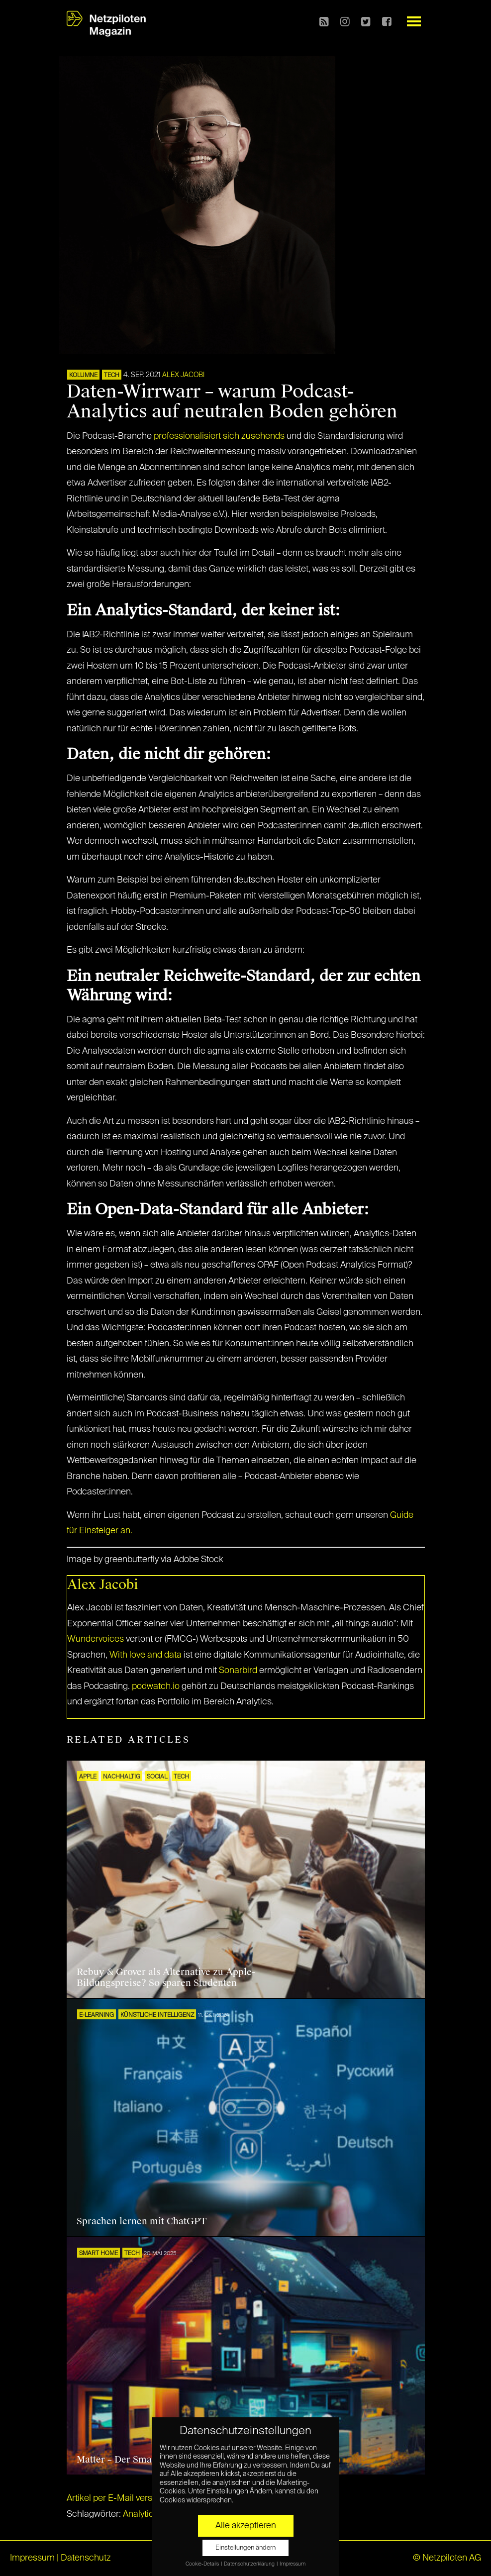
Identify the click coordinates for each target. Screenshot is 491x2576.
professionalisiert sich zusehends (219, 436)
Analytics (140, 2514)
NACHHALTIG (121, 1777)
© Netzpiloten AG (447, 2558)
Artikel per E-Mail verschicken (125, 2498)
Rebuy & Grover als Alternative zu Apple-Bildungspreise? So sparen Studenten (166, 1977)
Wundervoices (95, 1639)
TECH (111, 376)
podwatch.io (156, 1686)
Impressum (32, 2558)
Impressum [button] (292, 2564)
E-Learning (96, 2015)
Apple (88, 1777)
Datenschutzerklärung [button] (250, 2564)
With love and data (145, 1655)
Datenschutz (86, 2558)
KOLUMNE (83, 376)
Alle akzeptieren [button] (245, 2525)
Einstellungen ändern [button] (245, 2548)
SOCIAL (157, 1777)
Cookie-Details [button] (203, 2564)
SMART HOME (98, 2254)
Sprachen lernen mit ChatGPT (142, 2221)
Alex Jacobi (183, 375)
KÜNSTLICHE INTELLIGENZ (157, 2015)
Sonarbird (238, 1670)
